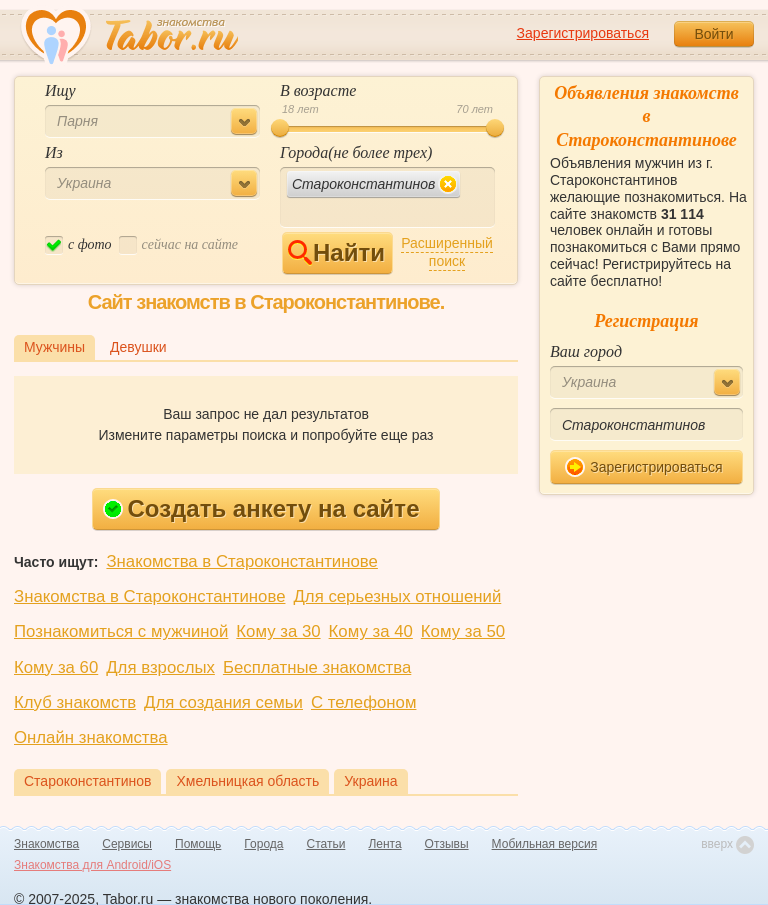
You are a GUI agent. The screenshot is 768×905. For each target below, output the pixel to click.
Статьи (326, 844)
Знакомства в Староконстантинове (241, 561)
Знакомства (46, 844)
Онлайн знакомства (91, 737)
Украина (370, 781)
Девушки (138, 347)
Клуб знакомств (75, 702)
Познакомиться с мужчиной (121, 631)
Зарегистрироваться (583, 33)
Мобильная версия (545, 844)
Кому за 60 (56, 667)
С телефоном (363, 702)
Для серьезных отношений (397, 596)
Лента (384, 844)
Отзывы (447, 844)
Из (54, 152)
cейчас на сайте (178, 245)
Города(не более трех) (356, 152)
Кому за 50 (463, 631)
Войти (713, 34)
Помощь (198, 844)
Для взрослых (160, 667)
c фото (78, 245)
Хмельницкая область (247, 781)
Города (263, 844)
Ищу (60, 90)
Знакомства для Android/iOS (92, 865)
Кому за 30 (278, 631)
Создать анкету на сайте (261, 508)
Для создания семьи (223, 702)
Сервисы (127, 844)
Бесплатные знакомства (317, 667)
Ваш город (586, 351)
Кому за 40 (371, 631)
